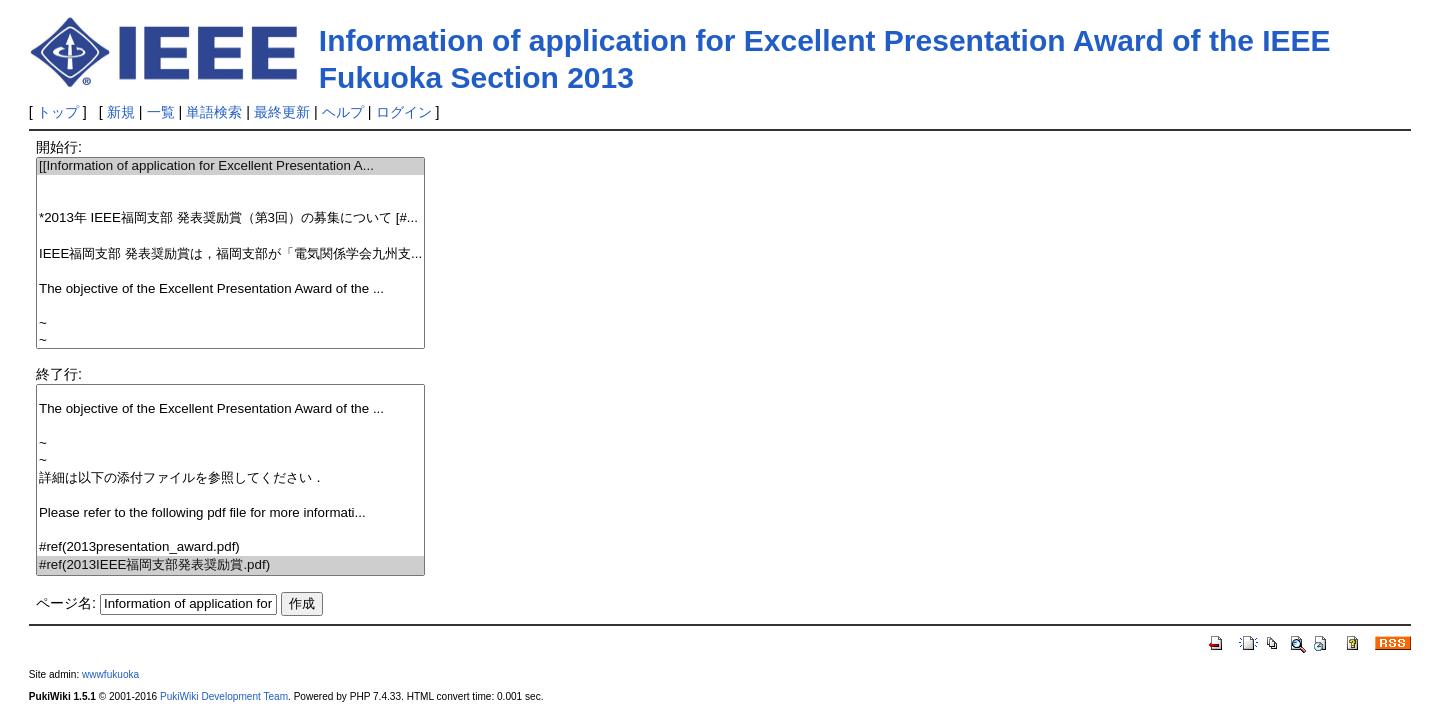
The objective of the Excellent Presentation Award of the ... (230, 289)
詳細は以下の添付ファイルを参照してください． (230, 478)
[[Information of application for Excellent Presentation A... (230, 166)
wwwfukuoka (110, 674)
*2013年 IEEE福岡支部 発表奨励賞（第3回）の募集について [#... (230, 218)
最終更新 (282, 112)
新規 (121, 112)
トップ (58, 112)
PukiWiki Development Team (224, 696)
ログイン (404, 112)
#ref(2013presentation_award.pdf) (230, 547)
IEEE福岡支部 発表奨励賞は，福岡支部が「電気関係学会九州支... (230, 254)
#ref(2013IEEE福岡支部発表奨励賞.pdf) (230, 565)
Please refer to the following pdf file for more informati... (230, 513)
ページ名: (66, 603)
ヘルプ (343, 112)
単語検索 (214, 112)
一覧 (161, 112)
